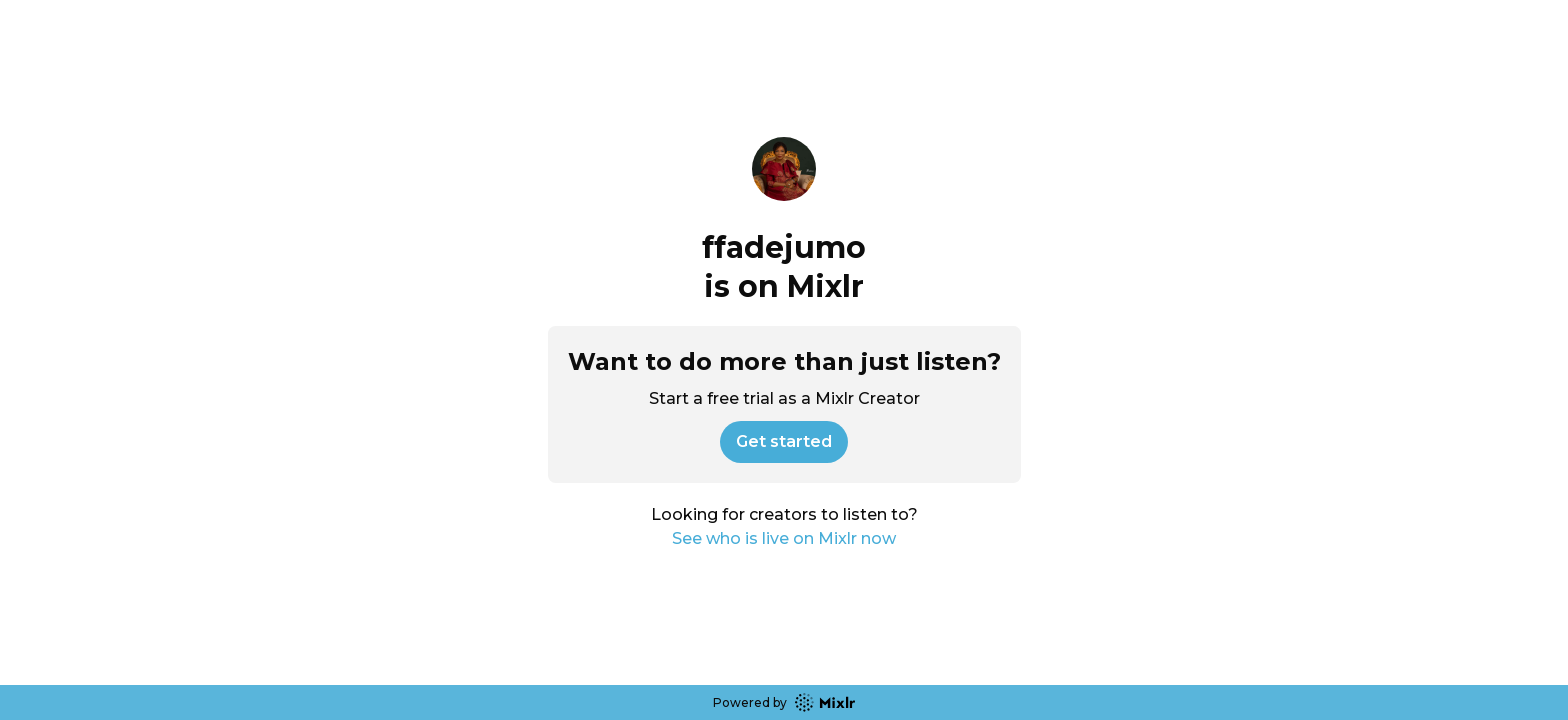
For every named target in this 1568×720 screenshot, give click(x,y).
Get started (784, 441)
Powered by (784, 702)
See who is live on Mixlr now (784, 538)
